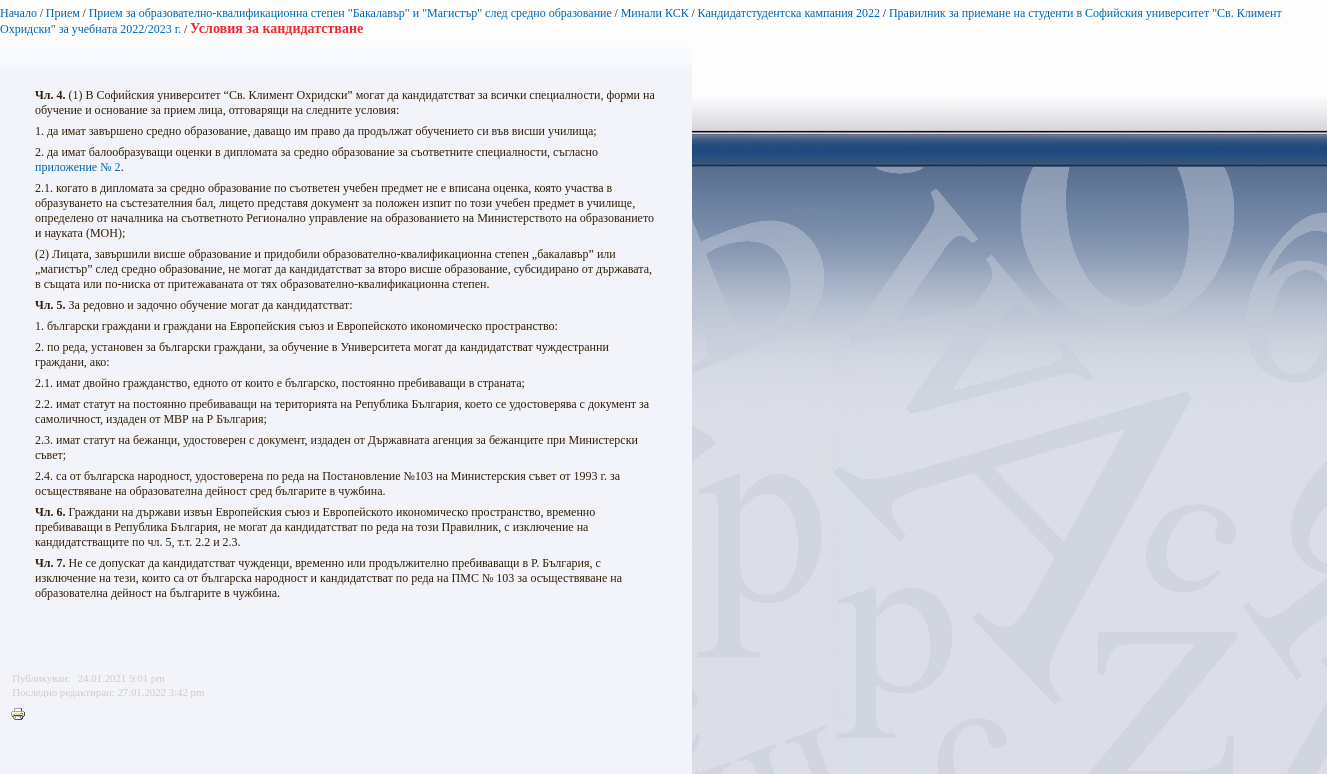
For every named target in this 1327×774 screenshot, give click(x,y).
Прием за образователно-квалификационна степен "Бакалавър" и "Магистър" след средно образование (350, 13)
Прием (63, 13)
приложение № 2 (78, 167)
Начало (18, 13)
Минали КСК (655, 13)
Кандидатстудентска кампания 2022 (789, 13)
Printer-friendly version (23, 715)
